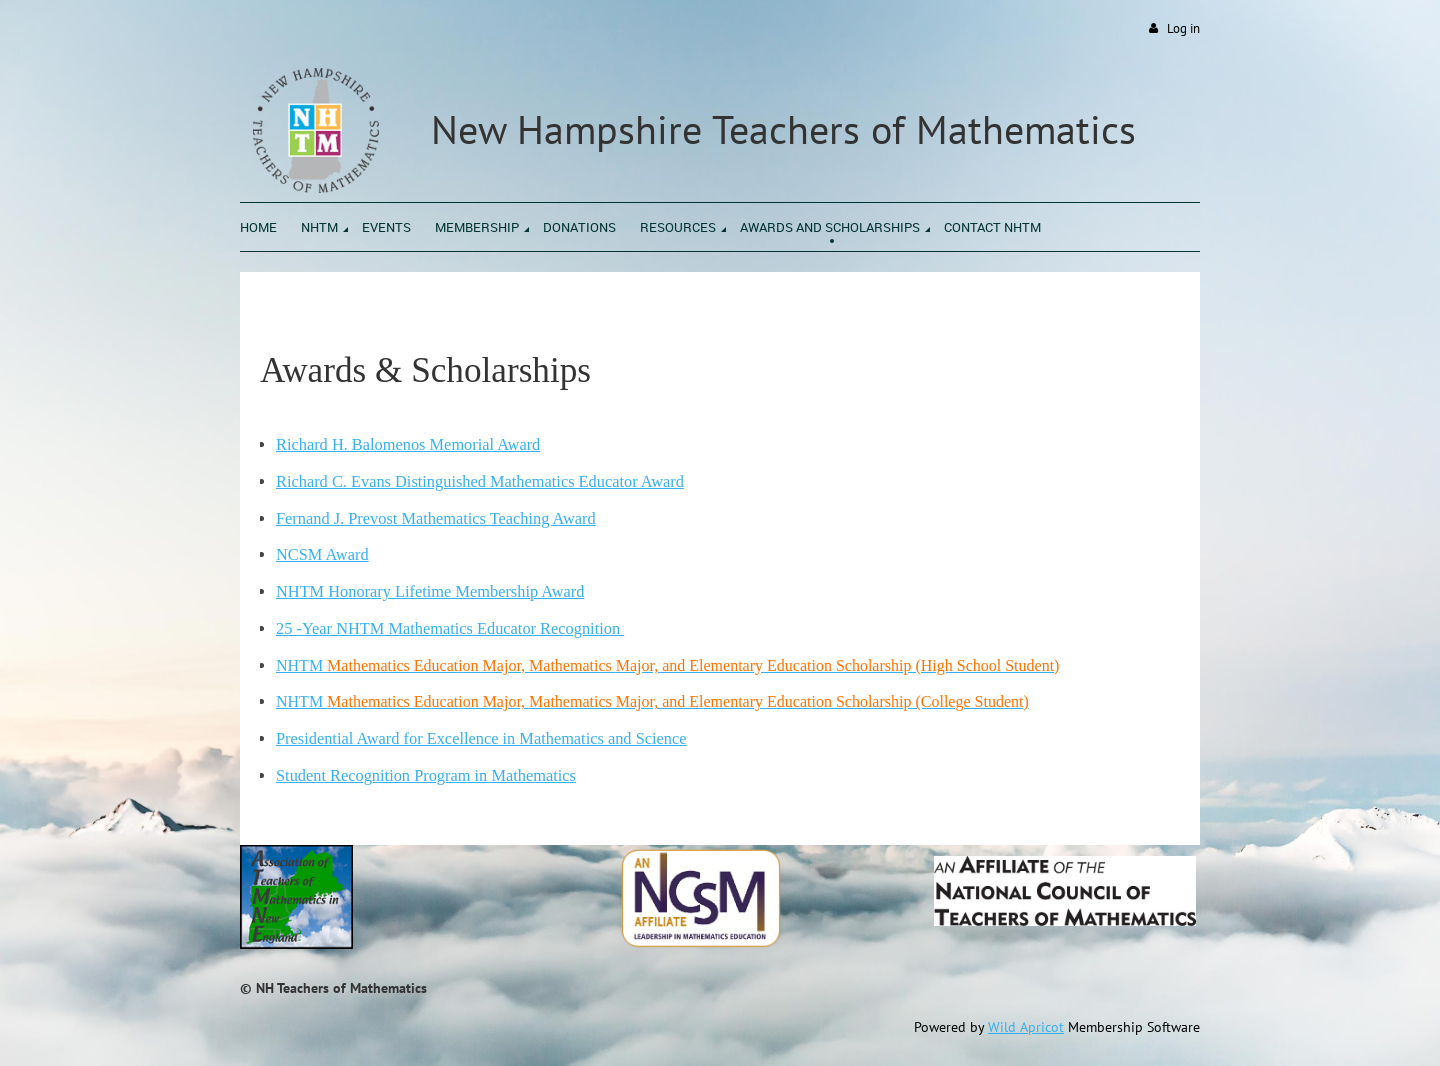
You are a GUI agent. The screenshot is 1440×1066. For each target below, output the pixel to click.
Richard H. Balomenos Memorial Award (408, 444)
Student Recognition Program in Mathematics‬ (426, 775)
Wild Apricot (1026, 1027)
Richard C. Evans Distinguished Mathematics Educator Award (480, 481)
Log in (1183, 28)
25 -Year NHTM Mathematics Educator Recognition (450, 628)
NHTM (667, 665)
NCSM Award (322, 554)
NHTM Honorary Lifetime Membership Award (430, 591)
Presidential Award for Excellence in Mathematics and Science (481, 738)
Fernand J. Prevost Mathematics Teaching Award (436, 518)
